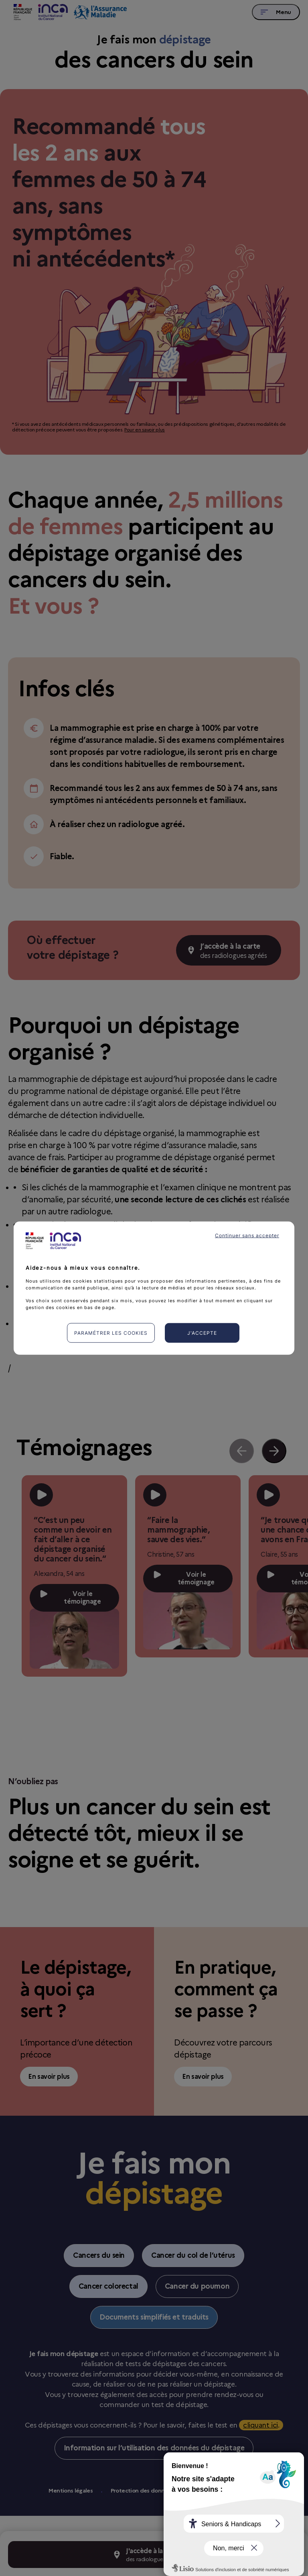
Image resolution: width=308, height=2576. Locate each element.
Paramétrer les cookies (111, 1333)
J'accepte (202, 1333)
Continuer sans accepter (247, 1235)
